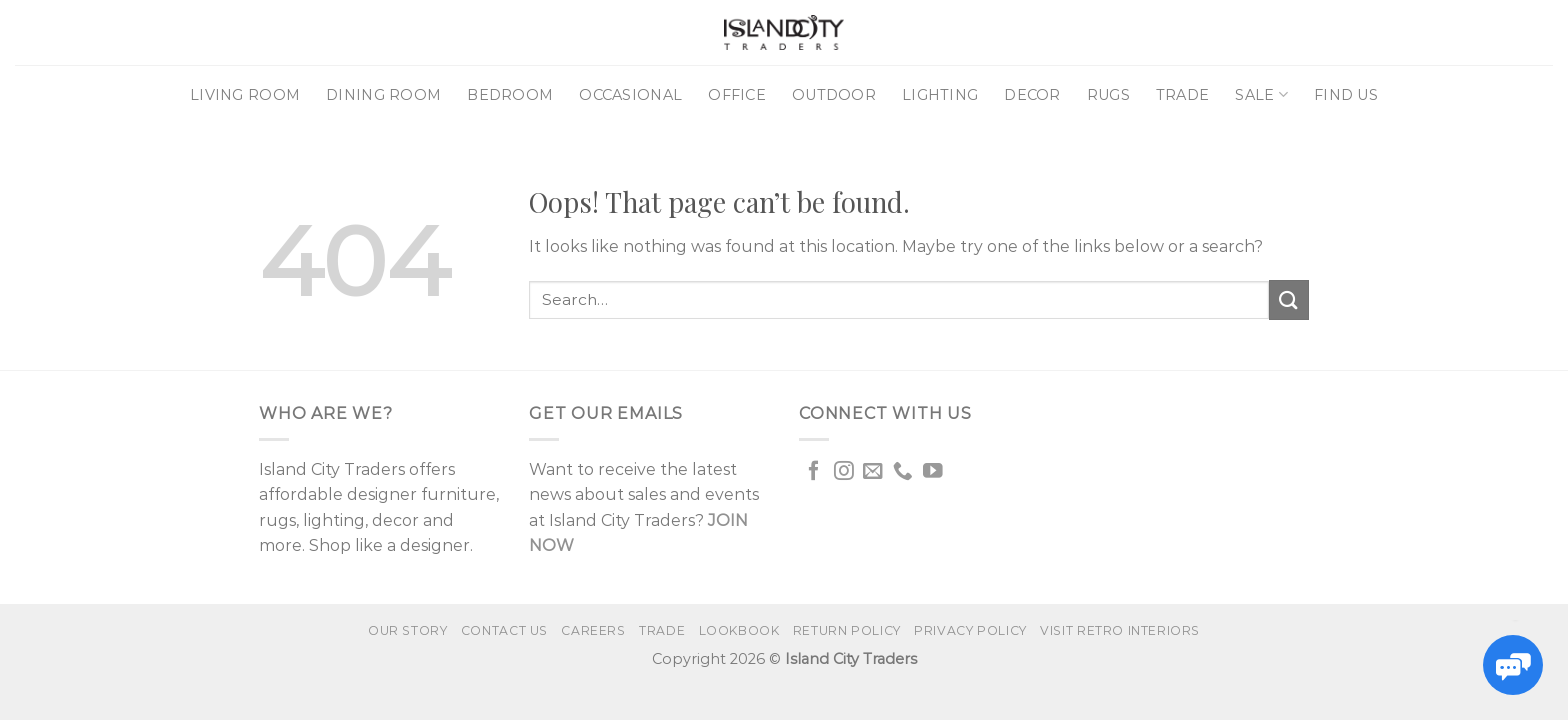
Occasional (630, 95)
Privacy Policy (970, 630)
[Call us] (903, 472)
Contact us (504, 630)
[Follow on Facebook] (814, 472)
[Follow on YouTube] (933, 472)
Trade (1182, 95)
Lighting (940, 95)
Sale (1261, 94)
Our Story (408, 630)
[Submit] (1289, 299)
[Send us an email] (873, 472)
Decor (1032, 95)
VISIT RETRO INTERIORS (1120, 630)
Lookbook (739, 630)
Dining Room (383, 95)
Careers (593, 630)
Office (737, 95)
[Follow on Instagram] (844, 472)
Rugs (1108, 95)
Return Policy (847, 630)
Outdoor (834, 95)
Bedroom (510, 95)
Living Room (245, 95)
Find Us (1346, 95)
